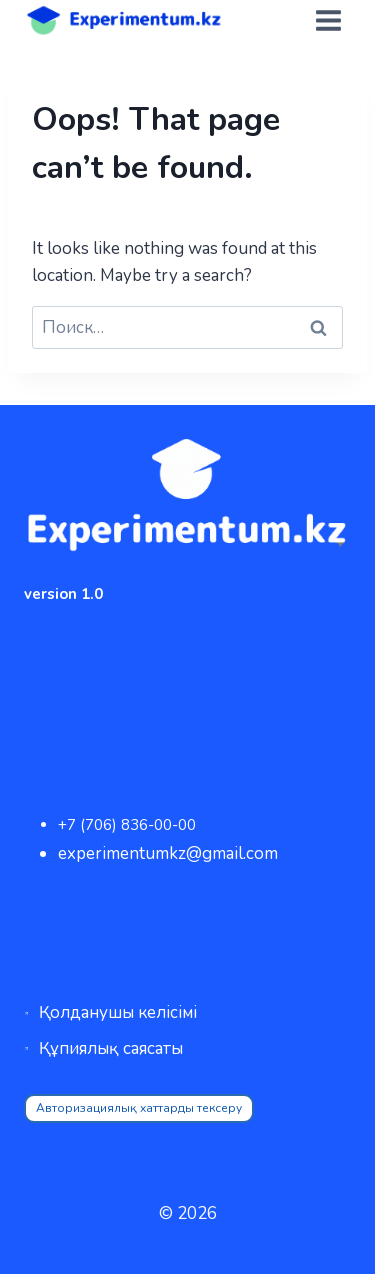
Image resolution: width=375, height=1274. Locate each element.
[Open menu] (328, 20)
